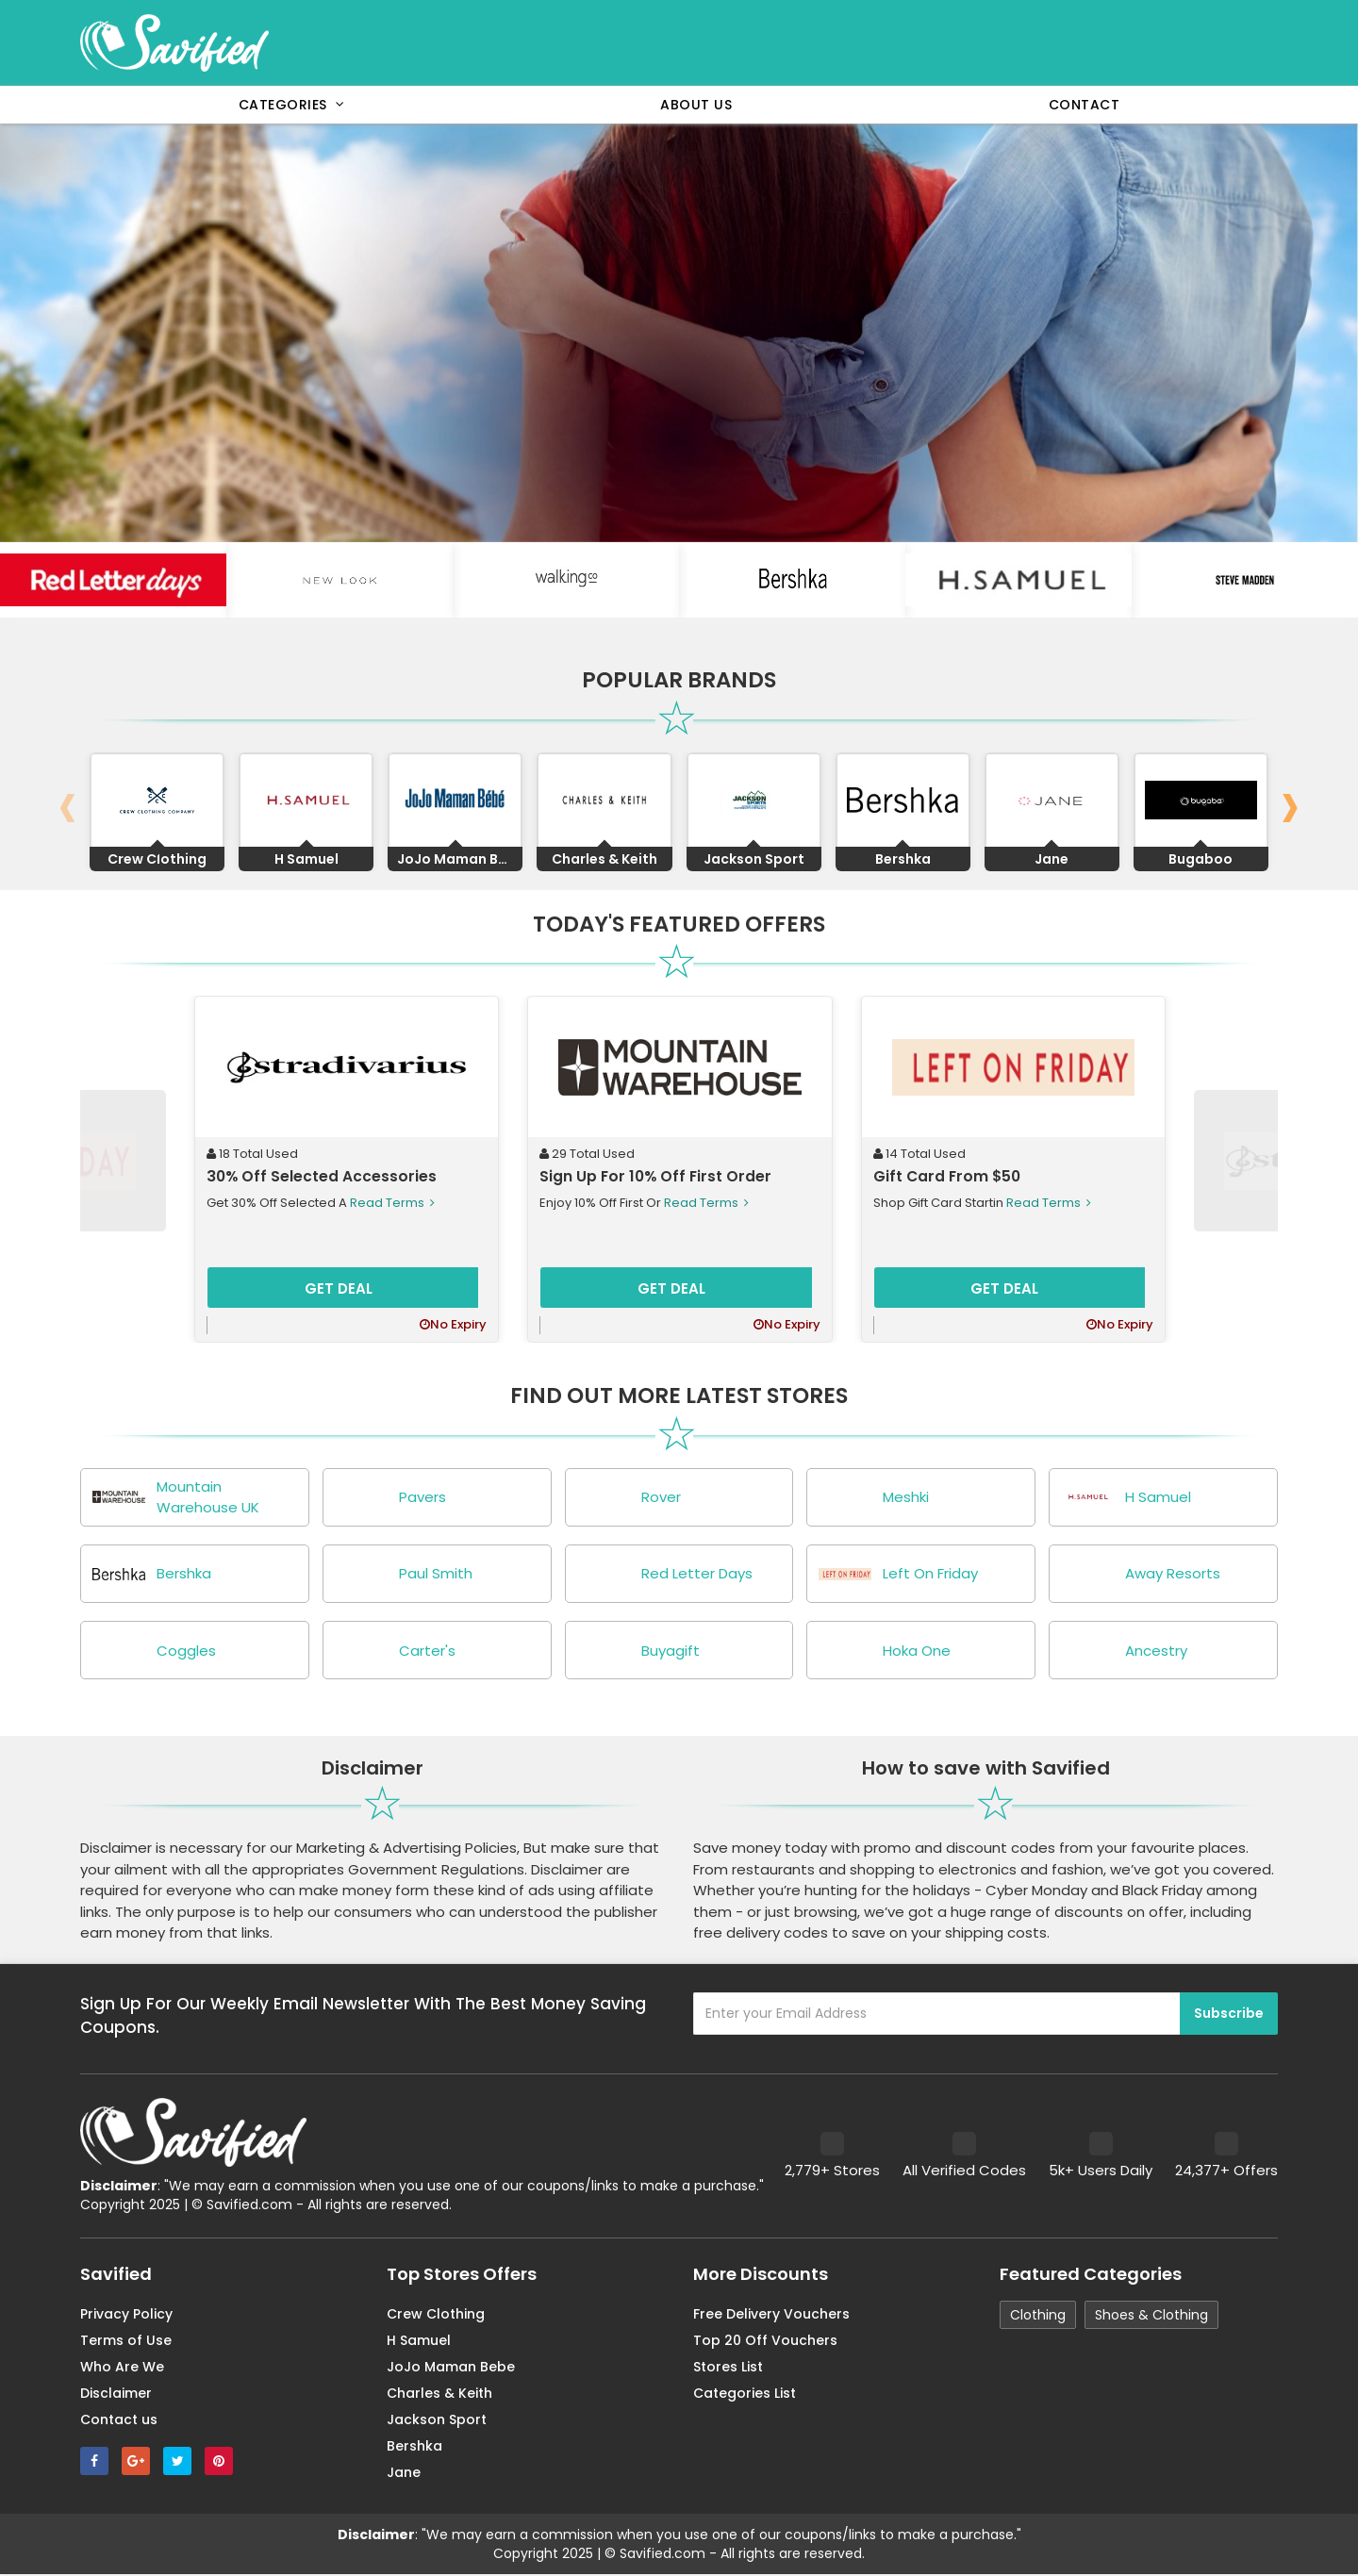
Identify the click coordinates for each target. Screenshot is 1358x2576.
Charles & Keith (439, 2395)
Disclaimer (116, 2395)
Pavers (389, 1497)
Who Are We (122, 2368)
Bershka (151, 1574)
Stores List (728, 2368)
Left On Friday (897, 1574)
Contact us (118, 2421)
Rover (628, 1497)
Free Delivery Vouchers (771, 2315)
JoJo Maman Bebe (451, 2368)
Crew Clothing (436, 2315)
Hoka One (884, 1652)
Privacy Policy (126, 2315)
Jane (404, 2474)
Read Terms (391, 1203)
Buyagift (637, 1652)
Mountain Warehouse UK (175, 1497)
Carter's (394, 1652)
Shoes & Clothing (1151, 2316)
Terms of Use (126, 2342)
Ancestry (1123, 1652)
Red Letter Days (664, 1574)
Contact (1084, 104)
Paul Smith (402, 1574)
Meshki (873, 1497)
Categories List (744, 2395)
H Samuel (1125, 1497)
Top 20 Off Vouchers (765, 2342)
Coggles (153, 1652)
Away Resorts (1139, 1574)
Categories (292, 104)
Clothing (1038, 2316)
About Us (696, 104)
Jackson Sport (437, 2421)
